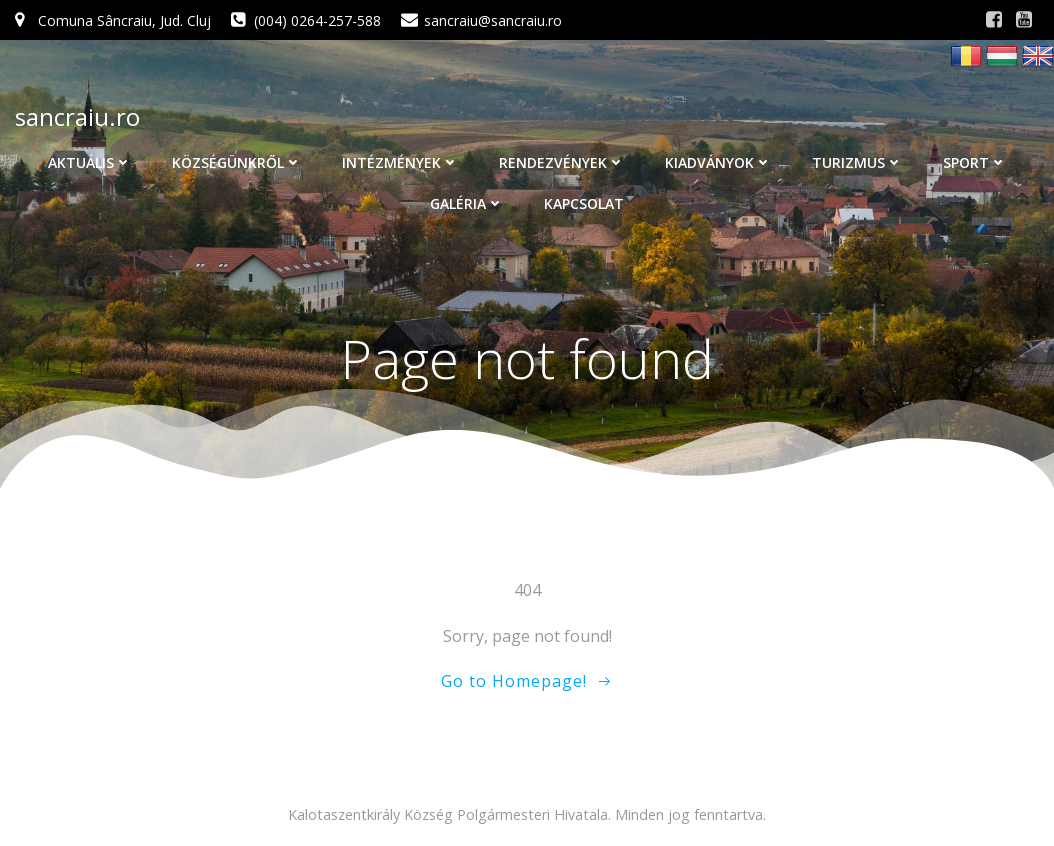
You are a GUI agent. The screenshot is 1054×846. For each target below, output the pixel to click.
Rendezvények (562, 162)
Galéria (467, 203)
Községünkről (237, 162)
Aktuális (90, 162)
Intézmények (400, 162)
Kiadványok (718, 162)
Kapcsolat (584, 203)
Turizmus (857, 162)
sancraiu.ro (77, 116)
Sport (975, 162)
